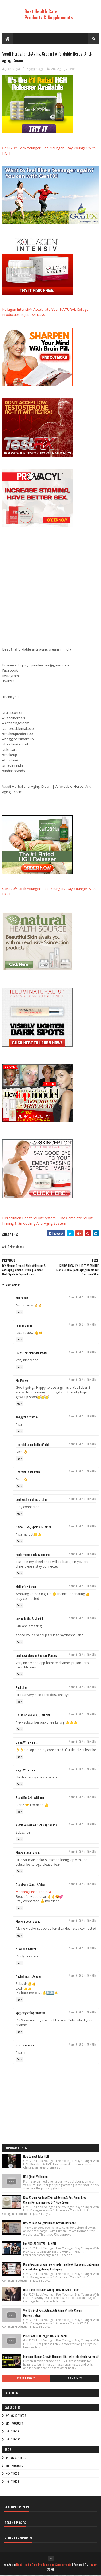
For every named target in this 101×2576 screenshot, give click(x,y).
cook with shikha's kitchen (31, 1500)
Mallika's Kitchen (26, 1587)
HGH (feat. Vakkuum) (35, 2177)
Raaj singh (22, 1688)
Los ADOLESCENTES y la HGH (39, 2244)
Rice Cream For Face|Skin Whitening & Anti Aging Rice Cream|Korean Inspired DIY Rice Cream (54, 2201)
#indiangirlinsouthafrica (33, 1893)
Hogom (93, 2565)
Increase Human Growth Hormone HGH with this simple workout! (61, 2357)
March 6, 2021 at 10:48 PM (82, 1298)
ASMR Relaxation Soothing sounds (36, 1825)
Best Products (14, 2424)
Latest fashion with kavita (31, 1353)
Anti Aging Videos (63, 70)
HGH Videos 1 (13, 2440)
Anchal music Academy (29, 1977)
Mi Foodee (22, 1298)
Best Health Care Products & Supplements (48, 14)
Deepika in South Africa (30, 1885)
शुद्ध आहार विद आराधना (30, 2013)
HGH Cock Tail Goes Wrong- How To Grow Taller (51, 2290)
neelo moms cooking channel (33, 1555)
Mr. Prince (22, 1381)
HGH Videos (12, 2432)
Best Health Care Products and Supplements (43, 2565)
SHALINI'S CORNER (27, 1949)
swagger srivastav (27, 1417)
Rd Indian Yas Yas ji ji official (33, 1716)
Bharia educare (25, 2045)
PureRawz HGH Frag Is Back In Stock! (45, 2336)
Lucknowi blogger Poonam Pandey (36, 1656)
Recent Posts (26, 2379)
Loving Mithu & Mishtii (29, 1619)
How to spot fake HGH (36, 2157)
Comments (75, 2379)
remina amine (24, 1326)
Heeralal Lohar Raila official (32, 1445)
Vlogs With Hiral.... (27, 1743)
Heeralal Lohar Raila (28, 1472)
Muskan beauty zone (28, 1853)
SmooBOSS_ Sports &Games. (34, 1527)
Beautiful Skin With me (30, 1798)
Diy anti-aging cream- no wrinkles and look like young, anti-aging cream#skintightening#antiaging (61, 2268)
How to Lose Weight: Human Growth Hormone (49, 2224)
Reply (19, 1313)
